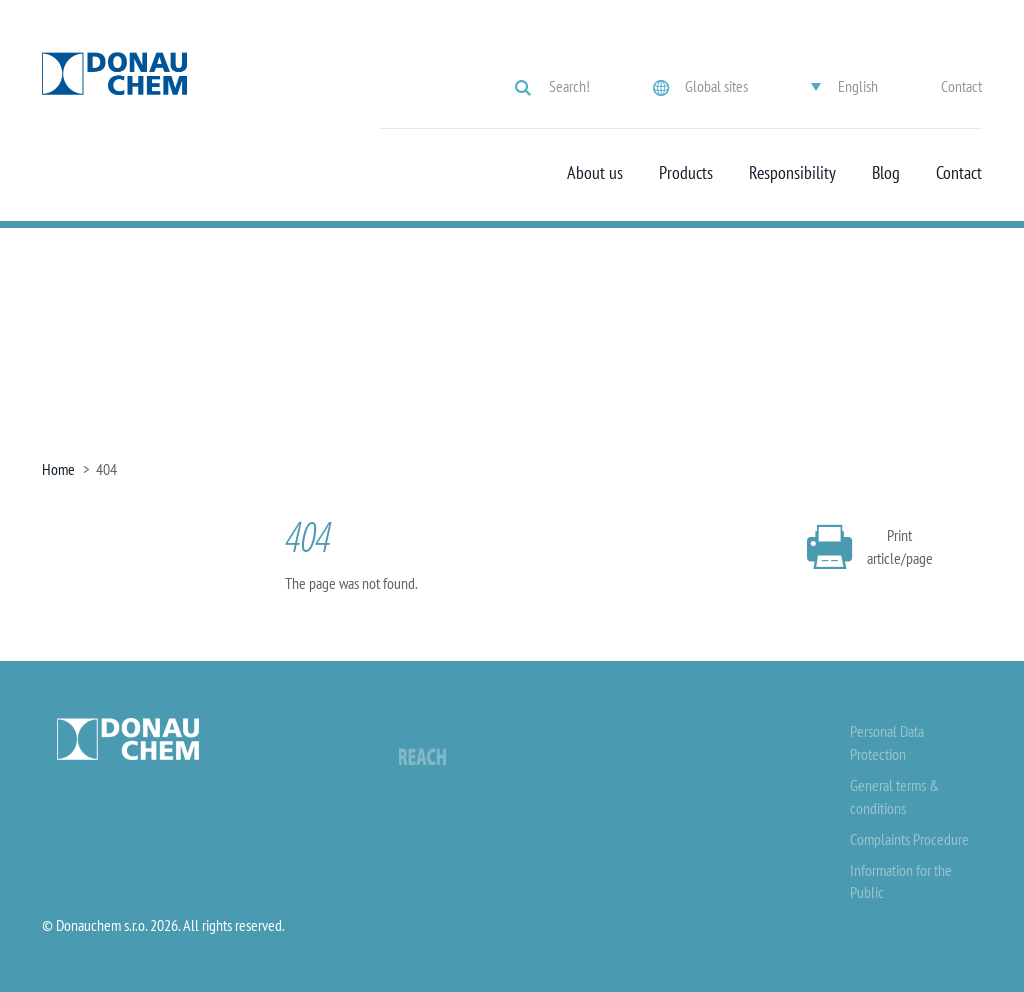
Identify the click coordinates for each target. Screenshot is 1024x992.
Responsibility (792, 173)
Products (686, 173)
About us (595, 173)
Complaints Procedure (909, 839)
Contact (961, 86)
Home (58, 469)
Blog (886, 173)
